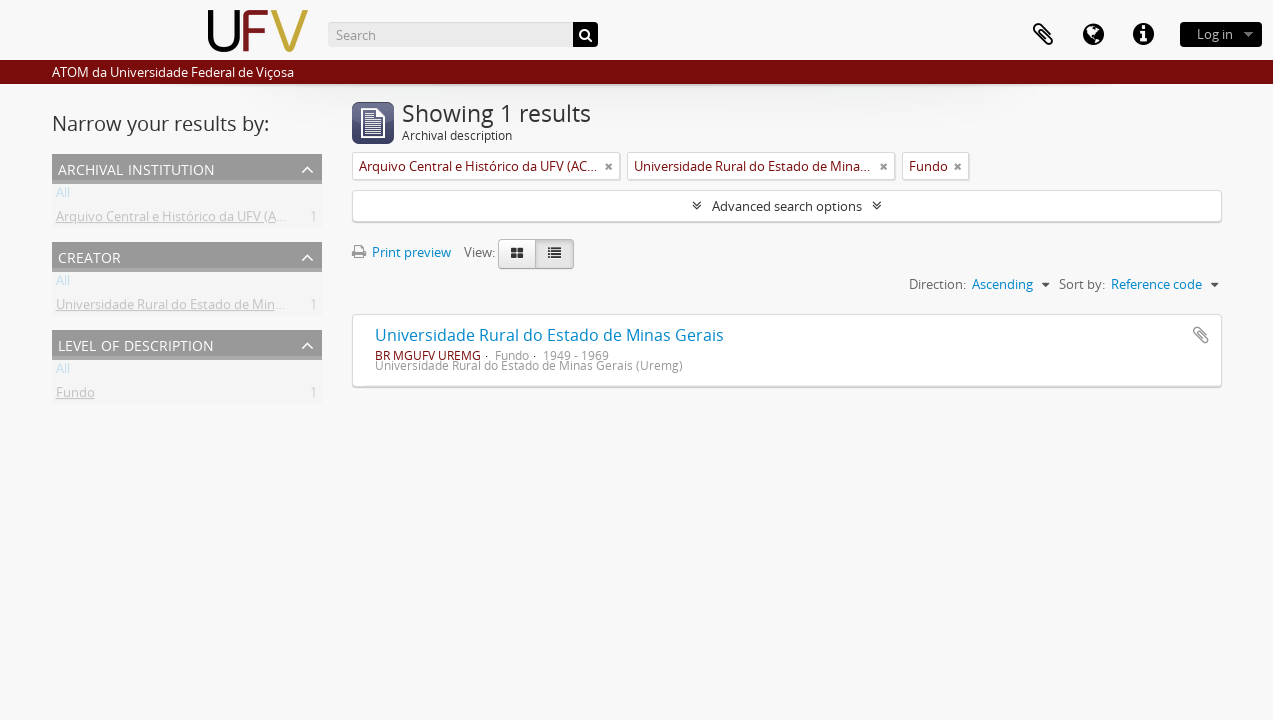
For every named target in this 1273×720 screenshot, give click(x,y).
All (63, 196)
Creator (89, 255)
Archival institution (136, 167)
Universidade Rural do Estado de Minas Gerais (549, 335)
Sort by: (1082, 284)
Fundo (75, 396)
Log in (1215, 34)
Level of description (136, 343)
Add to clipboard (1201, 335)
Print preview (401, 252)
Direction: (937, 284)
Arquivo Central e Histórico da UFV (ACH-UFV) (191, 220)
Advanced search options (787, 206)
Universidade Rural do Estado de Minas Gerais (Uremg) (217, 308)
